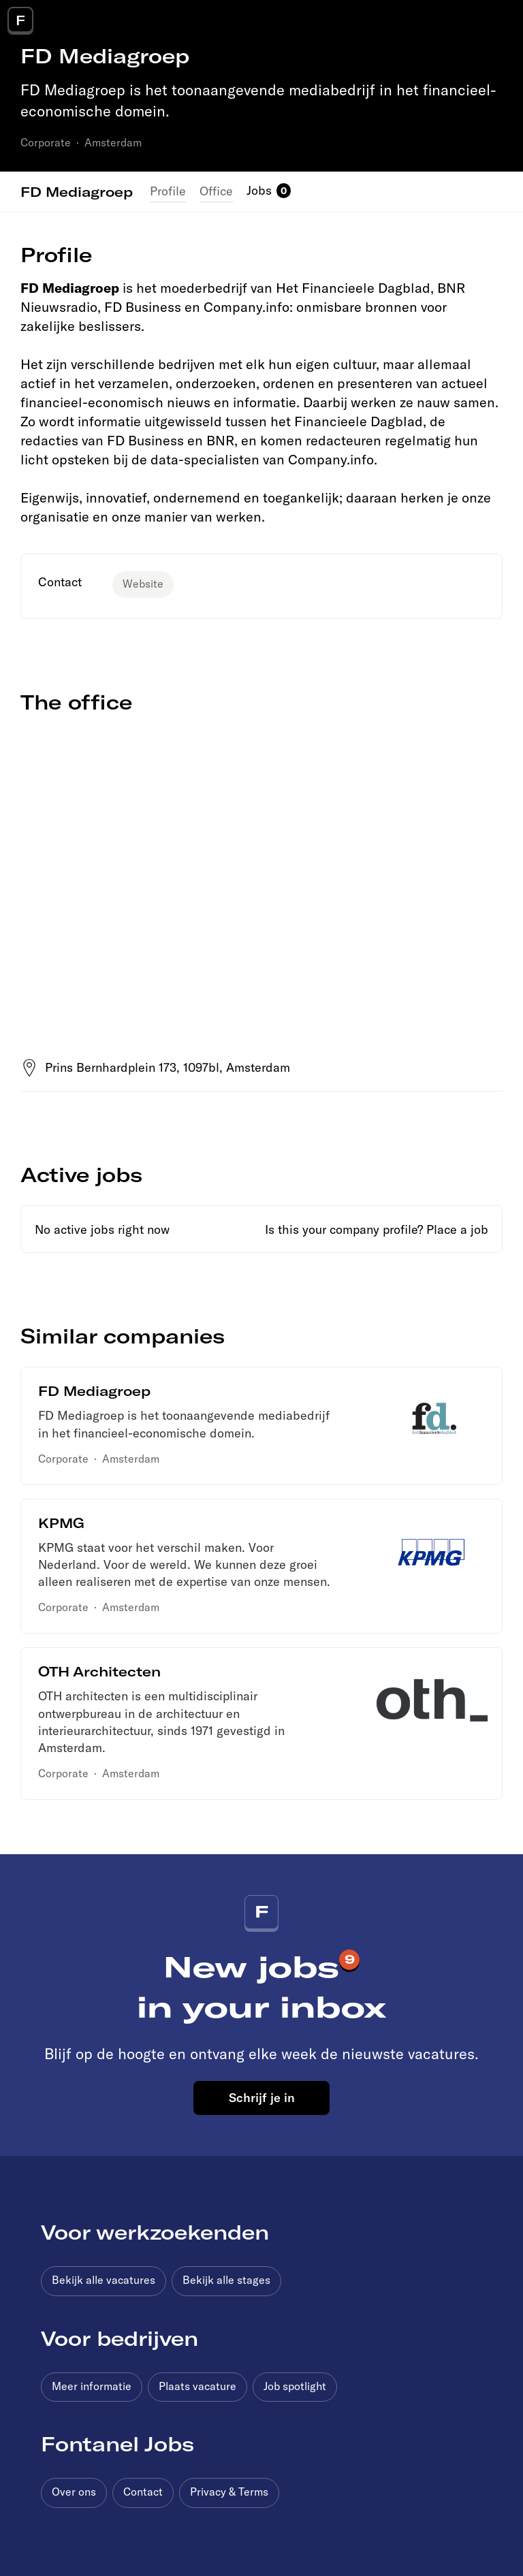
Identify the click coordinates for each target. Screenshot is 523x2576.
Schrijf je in (262, 2097)
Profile (168, 191)
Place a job (457, 1229)
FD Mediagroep (76, 191)
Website (143, 583)
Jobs (259, 190)
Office (216, 191)
